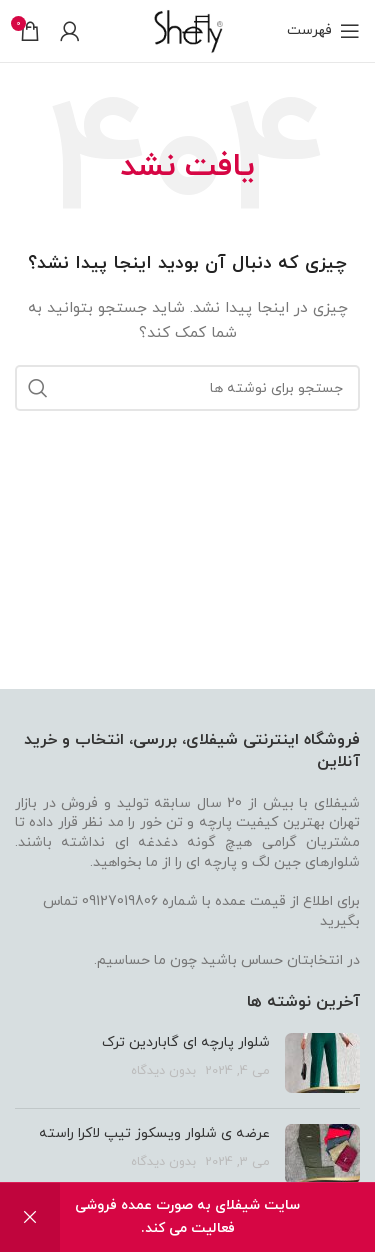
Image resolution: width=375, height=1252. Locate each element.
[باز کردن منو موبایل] (323, 31)
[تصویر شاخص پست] (322, 1063)
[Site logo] (187, 29)
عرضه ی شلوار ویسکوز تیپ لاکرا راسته (154, 1133)
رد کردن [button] (30, 1217)
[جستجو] (187, 388)
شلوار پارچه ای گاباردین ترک (186, 1042)
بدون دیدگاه (163, 1071)
